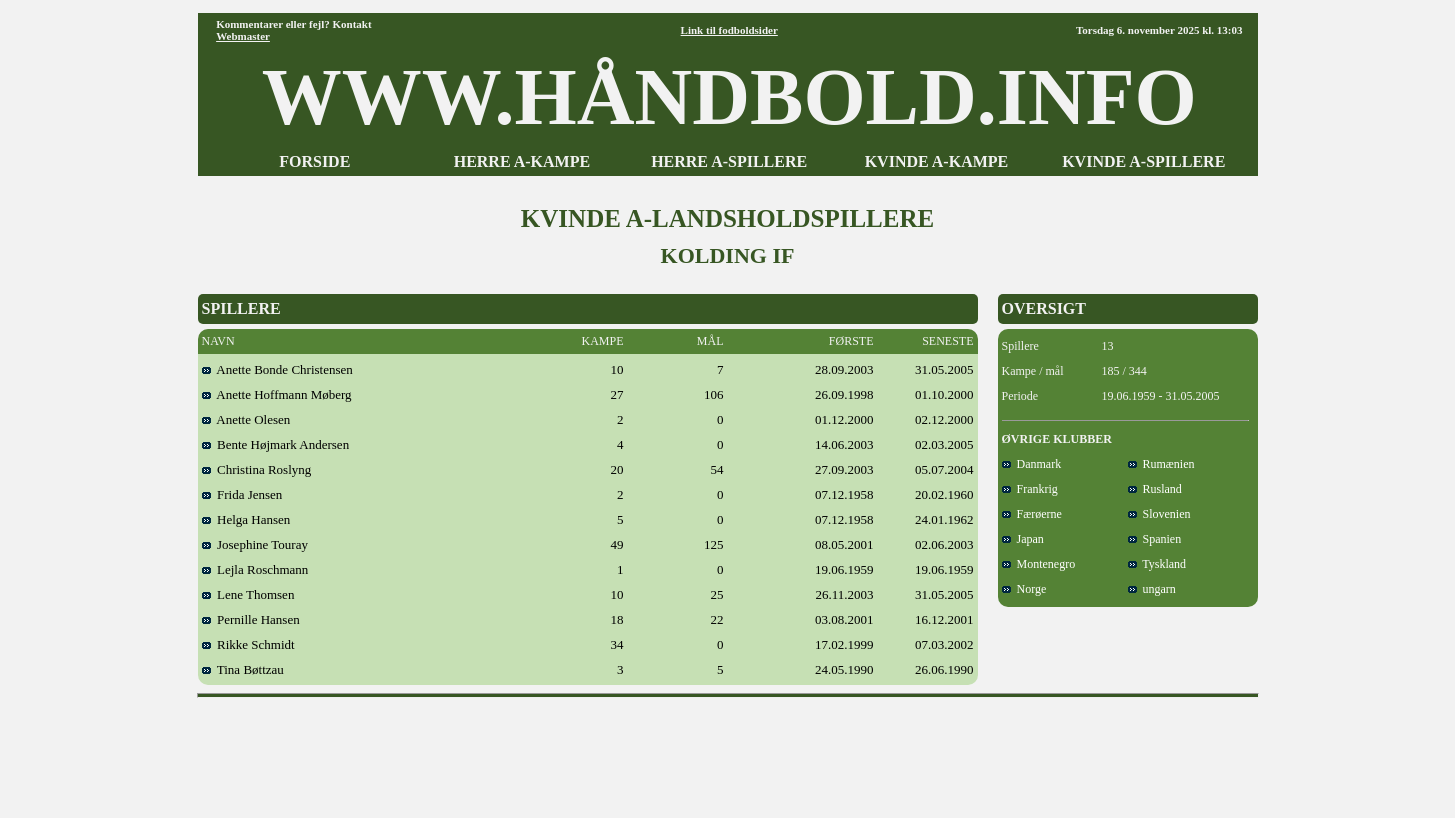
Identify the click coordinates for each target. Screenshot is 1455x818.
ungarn (1152, 589)
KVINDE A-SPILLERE (1143, 161)
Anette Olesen (246, 419)
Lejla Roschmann (255, 569)
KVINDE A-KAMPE (937, 161)
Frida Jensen (242, 494)
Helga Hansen (246, 519)
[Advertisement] (728, 751)
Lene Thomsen (248, 594)
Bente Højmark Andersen (276, 444)
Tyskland (1157, 564)
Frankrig (1030, 489)
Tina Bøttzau (243, 669)
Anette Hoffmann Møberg (277, 394)
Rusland (1155, 489)
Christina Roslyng (257, 469)
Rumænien (1161, 464)
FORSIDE (314, 161)
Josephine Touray (255, 544)
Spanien (1155, 539)
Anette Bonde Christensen (277, 369)
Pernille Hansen (251, 619)
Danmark (1032, 464)
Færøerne (1032, 514)
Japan (1023, 539)
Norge (1024, 589)
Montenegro (1039, 564)
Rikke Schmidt (248, 644)
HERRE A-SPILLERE (729, 161)
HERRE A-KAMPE (522, 161)
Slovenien (1159, 514)
